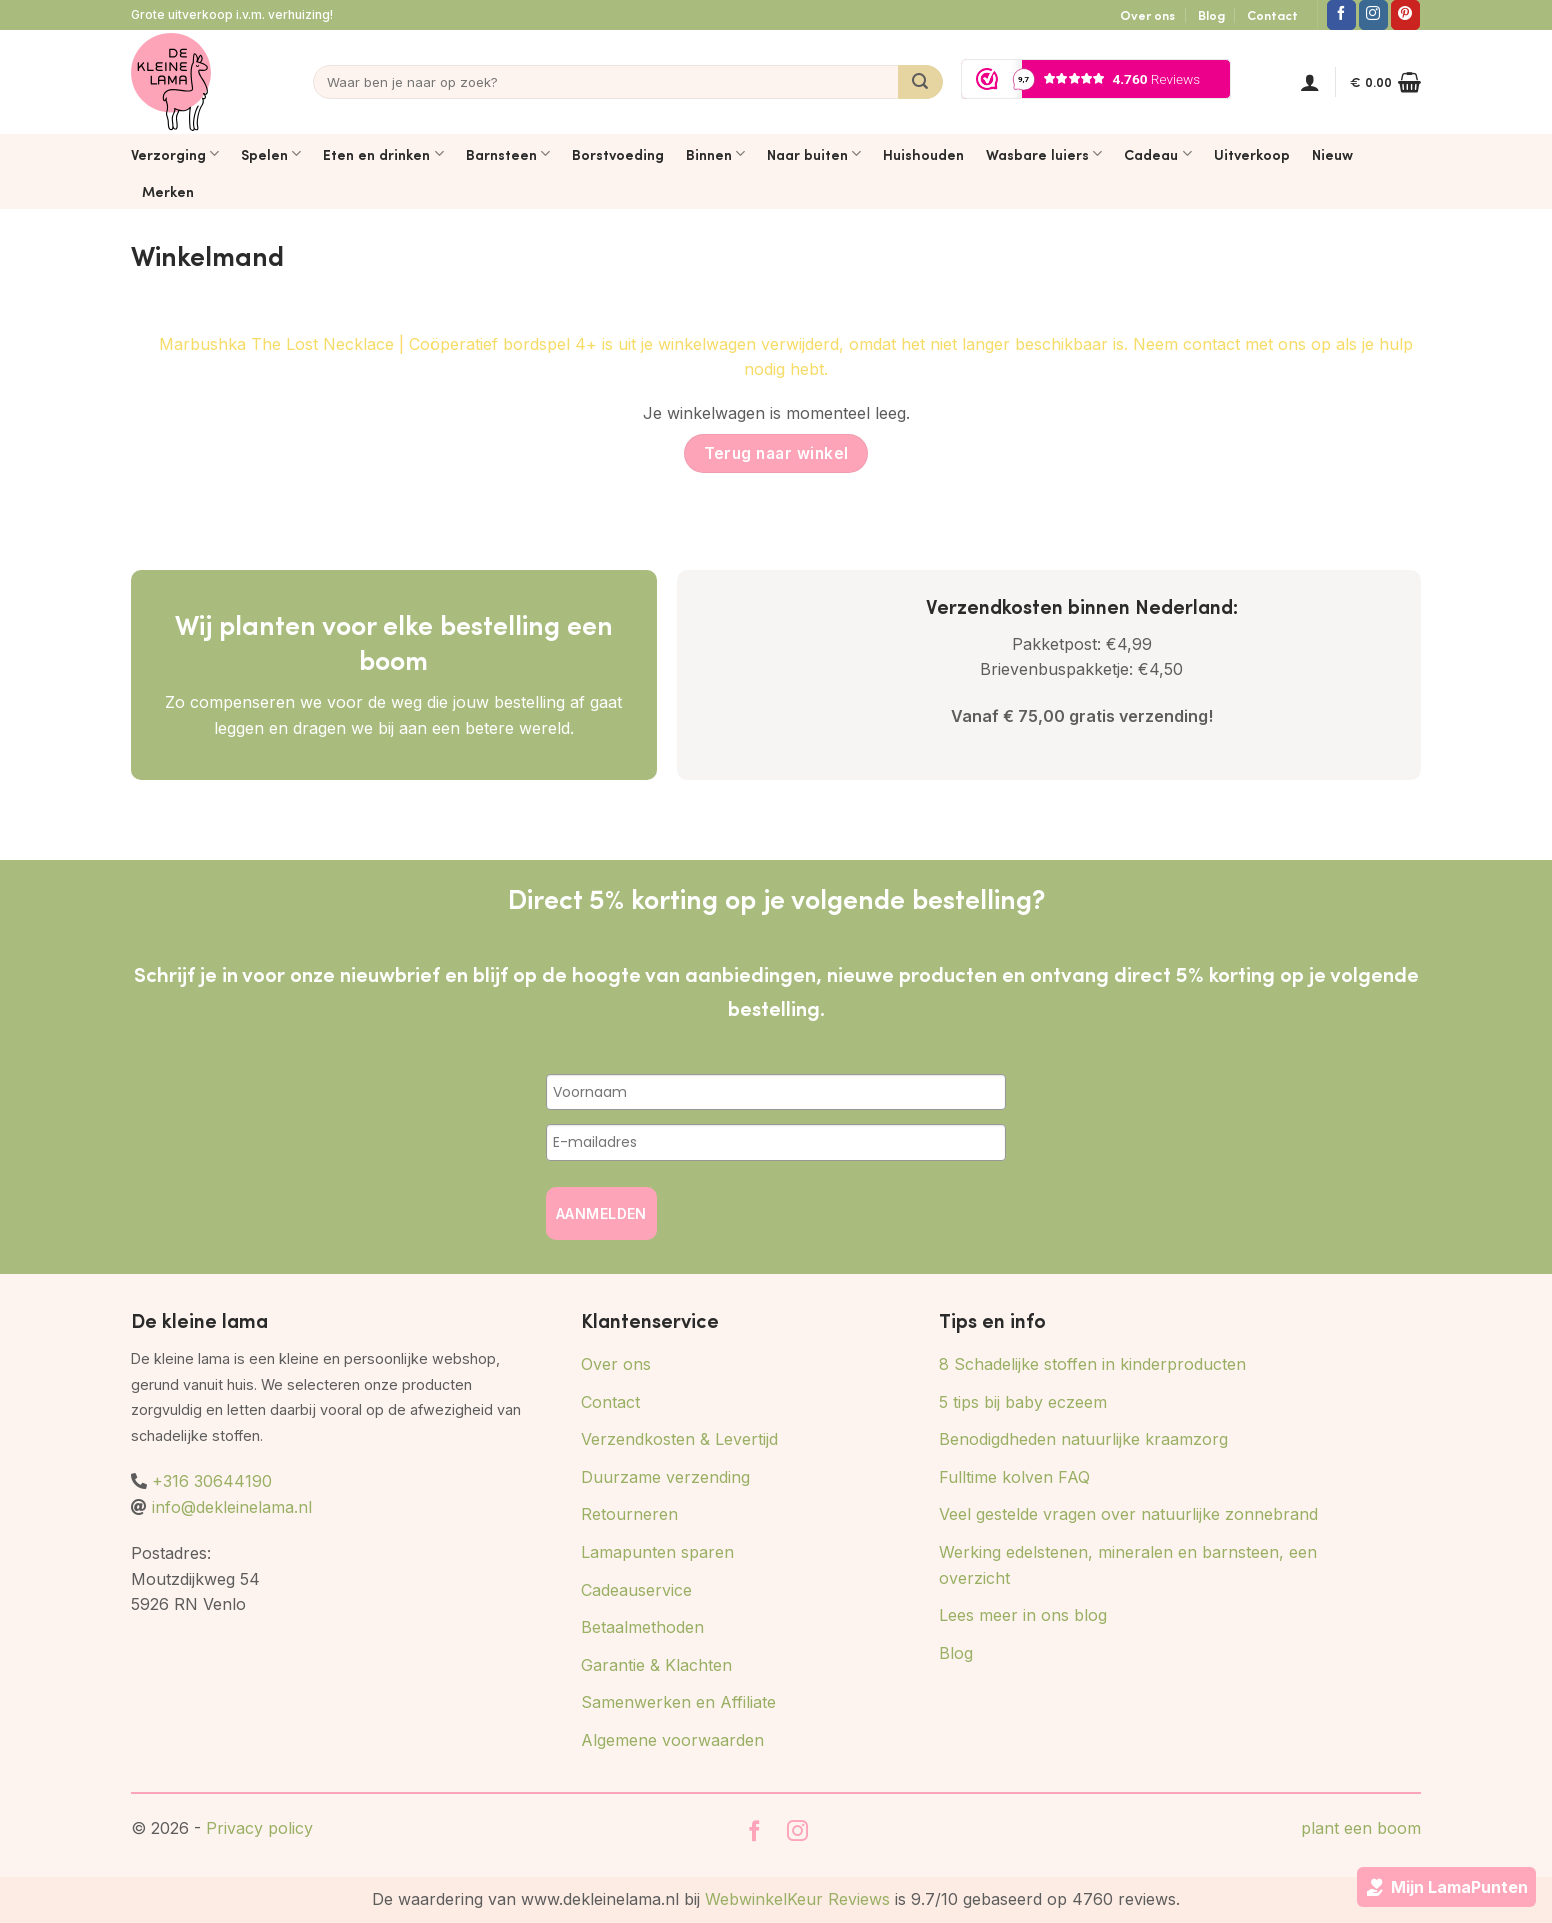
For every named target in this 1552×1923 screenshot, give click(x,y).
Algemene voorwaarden (672, 1740)
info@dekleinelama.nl (232, 1507)
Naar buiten (814, 154)
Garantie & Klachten (656, 1665)
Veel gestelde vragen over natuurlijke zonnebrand (1128, 1514)
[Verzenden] (920, 82)
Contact (1272, 15)
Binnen (715, 154)
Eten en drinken (383, 154)
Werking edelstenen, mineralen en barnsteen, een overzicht (1128, 1565)
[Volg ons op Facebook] (1341, 15)
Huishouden (923, 154)
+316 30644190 (212, 1481)
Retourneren (629, 1514)
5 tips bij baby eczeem (1023, 1402)
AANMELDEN (601, 1213)
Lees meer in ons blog (1023, 1615)
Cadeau (1157, 154)
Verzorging (175, 154)
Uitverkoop (1252, 154)
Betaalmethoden (642, 1627)
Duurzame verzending (665, 1477)
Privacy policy (259, 1828)
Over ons (1147, 15)
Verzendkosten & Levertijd (679, 1439)
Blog (1211, 15)
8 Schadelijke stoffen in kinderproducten (1092, 1364)
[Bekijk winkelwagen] (1385, 82)
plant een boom (1361, 1828)
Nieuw (1332, 154)
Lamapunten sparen (657, 1552)
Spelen (271, 154)
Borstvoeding (618, 154)
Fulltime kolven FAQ (1014, 1477)
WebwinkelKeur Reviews (797, 1899)
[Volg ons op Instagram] (1373, 15)
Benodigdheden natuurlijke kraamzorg (1083, 1439)
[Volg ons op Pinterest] (1405, 15)
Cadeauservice (636, 1590)
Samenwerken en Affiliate (678, 1702)
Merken (168, 191)
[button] (1310, 82)
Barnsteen (508, 154)
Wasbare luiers (1044, 154)
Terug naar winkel (776, 453)
